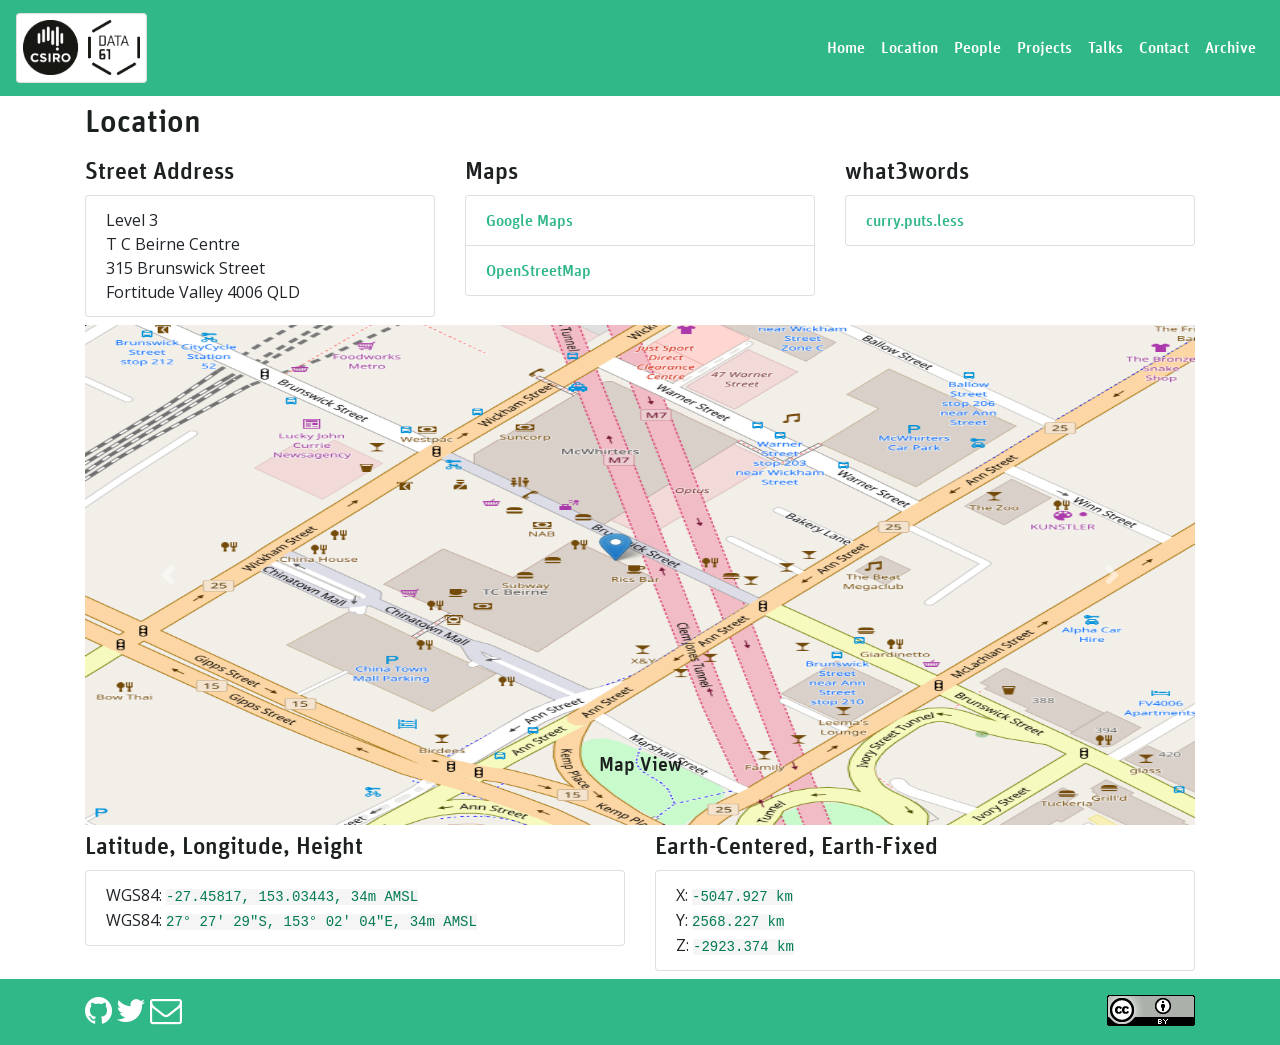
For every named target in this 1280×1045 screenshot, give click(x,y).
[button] (168, 575)
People (977, 48)
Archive (1230, 48)
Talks (1105, 48)
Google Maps (529, 221)
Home (846, 48)
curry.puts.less (915, 221)
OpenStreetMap (538, 271)
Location (909, 48)
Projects (1044, 48)
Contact (1164, 48)
